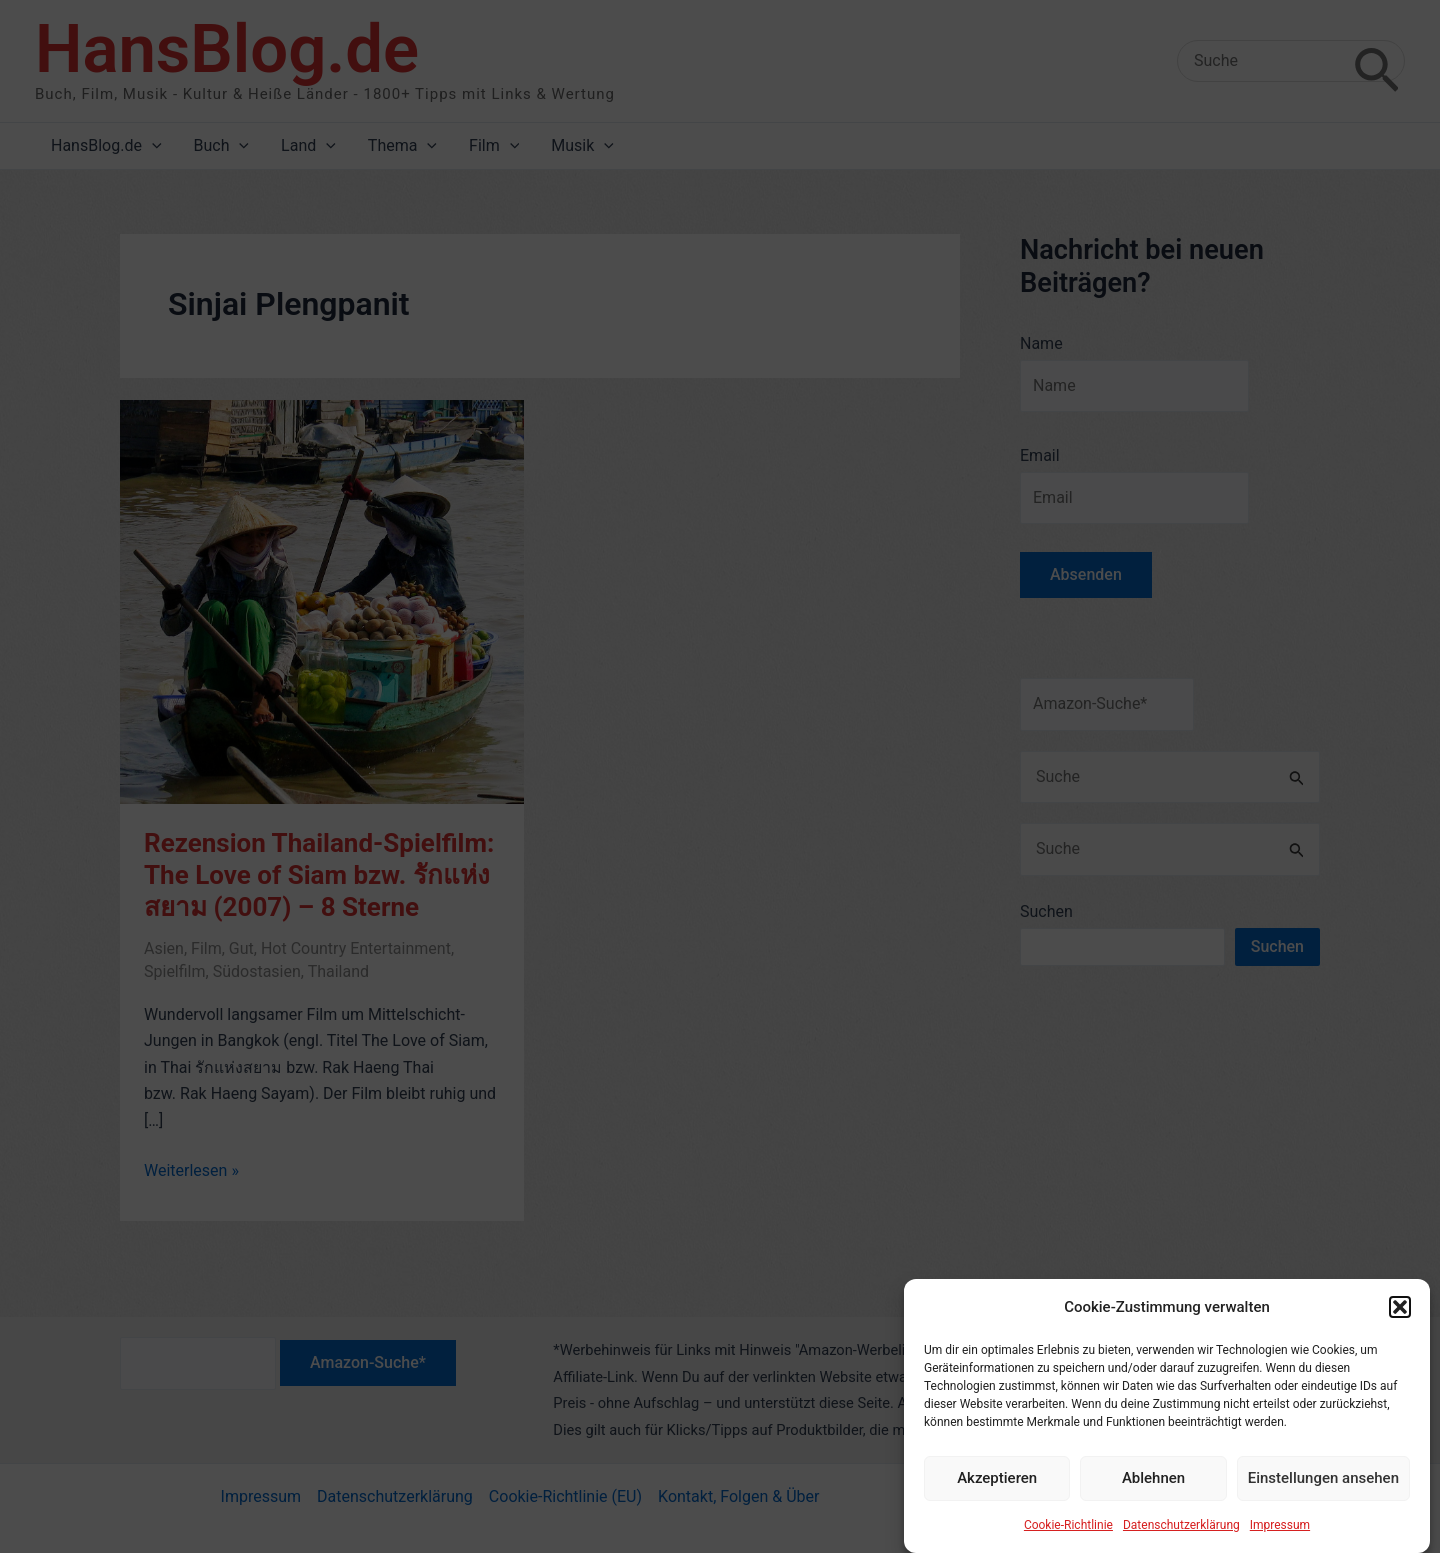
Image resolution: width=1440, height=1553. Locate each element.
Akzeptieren (997, 1491)
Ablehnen (1153, 1491)
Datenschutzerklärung (1181, 1537)
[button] (1400, 1320)
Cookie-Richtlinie (1068, 1537)
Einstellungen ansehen (1323, 1491)
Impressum (1280, 1537)
